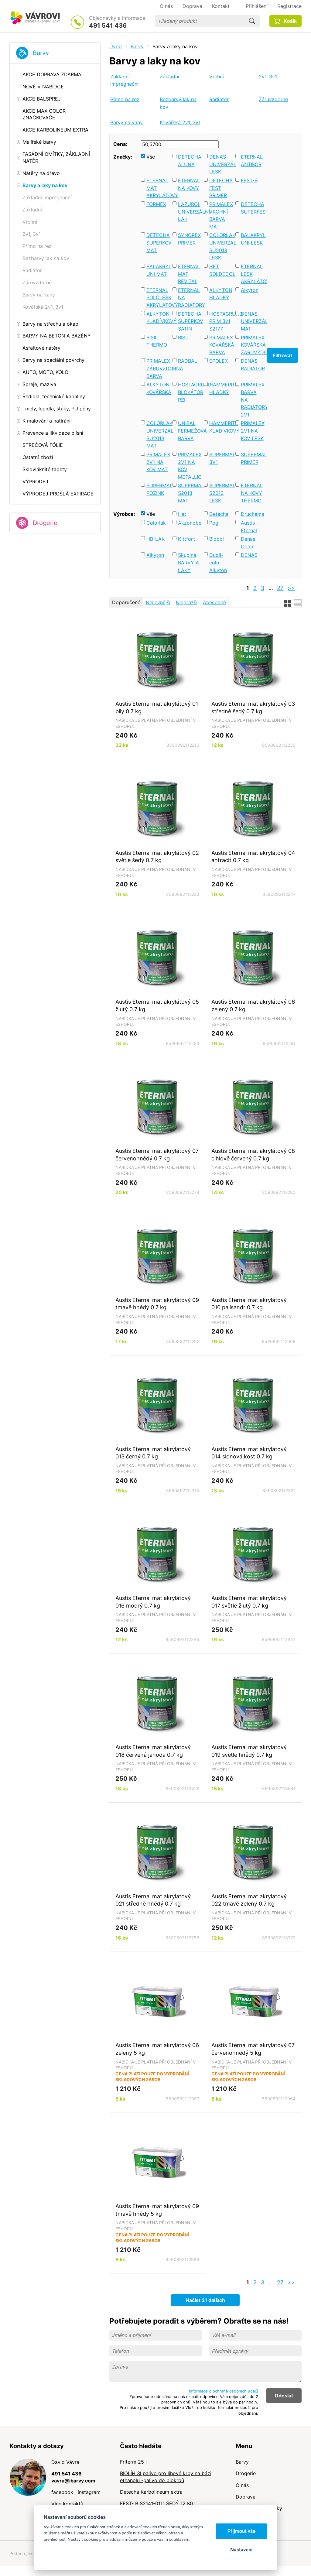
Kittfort (186, 539)
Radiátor (219, 99)
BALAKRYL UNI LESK (252, 239)
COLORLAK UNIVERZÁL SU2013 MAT (158, 434)
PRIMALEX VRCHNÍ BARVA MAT (221, 215)
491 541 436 (108, 25)
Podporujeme (22, 2553)
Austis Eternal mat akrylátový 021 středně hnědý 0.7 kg (153, 1900)
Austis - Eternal (249, 526)
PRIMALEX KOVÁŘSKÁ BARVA (221, 344)
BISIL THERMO (156, 341)
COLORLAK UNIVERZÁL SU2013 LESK (221, 246)
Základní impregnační (124, 80)
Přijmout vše (241, 2531)
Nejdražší (186, 602)
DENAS (249, 555)
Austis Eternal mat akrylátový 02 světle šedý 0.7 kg (157, 856)
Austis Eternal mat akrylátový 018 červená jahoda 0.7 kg (153, 1751)
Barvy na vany (126, 122)
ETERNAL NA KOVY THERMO (252, 492)
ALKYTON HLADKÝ (220, 294)
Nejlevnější (158, 602)
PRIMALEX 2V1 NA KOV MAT (158, 461)
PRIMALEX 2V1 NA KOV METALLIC (189, 465)
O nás (242, 2485)
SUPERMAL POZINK (158, 489)
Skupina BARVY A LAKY (188, 562)
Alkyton (249, 290)
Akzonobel (189, 523)
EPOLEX (218, 361)
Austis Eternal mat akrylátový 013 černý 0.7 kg (153, 1453)
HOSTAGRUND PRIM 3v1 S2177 (221, 321)
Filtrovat (282, 355)
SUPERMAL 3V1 (221, 458)
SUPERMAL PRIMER (252, 458)
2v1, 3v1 (268, 77)
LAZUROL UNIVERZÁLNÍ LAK (189, 211)
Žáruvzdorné (273, 99)
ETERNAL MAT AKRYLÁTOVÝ (158, 187)
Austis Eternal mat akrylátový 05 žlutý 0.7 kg (157, 1005)
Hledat (252, 21)
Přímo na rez (124, 99)
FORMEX (156, 204)
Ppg (213, 523)
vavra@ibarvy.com (73, 2481)
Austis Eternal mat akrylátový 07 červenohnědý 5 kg (253, 2049)
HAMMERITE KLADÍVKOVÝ (221, 427)
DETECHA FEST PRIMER (221, 187)
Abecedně (214, 602)
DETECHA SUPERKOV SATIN (189, 321)
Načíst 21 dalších (205, 2300)
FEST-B (249, 180)
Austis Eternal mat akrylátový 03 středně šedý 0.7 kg (253, 707)
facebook (62, 2492)
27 (280, 588)
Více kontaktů (67, 2504)
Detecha (218, 514)
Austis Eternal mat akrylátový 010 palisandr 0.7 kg (249, 1304)
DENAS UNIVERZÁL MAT (252, 321)
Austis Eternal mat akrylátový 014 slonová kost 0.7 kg (249, 1453)
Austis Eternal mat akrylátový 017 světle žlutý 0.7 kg (249, 1602)
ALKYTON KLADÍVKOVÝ (158, 317)
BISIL (183, 337)
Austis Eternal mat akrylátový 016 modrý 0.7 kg (153, 1602)
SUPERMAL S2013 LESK (221, 492)
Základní (169, 77)
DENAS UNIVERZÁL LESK (221, 164)
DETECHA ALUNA (189, 160)
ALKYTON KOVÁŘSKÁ (158, 388)
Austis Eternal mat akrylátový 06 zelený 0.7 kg (253, 1005)
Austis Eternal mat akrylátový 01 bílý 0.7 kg (156, 707)
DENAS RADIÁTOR (252, 365)
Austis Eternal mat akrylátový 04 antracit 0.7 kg (253, 856)
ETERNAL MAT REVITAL (189, 273)
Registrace (289, 6)
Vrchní (216, 77)
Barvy (41, 53)
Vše (150, 157)
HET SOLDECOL (221, 270)
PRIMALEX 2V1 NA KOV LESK (252, 430)
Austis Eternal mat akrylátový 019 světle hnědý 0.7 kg (249, 1751)
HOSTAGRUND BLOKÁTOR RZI (189, 392)
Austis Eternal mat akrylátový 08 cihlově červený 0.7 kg (253, 1154)
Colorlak (156, 523)
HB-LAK (155, 539)
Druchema (252, 514)
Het (182, 514)
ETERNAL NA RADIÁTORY (189, 297)
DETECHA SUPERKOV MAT (158, 242)
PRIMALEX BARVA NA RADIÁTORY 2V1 (252, 400)
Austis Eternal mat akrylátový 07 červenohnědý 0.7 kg (157, 1154)
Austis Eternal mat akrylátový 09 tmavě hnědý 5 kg (157, 2210)
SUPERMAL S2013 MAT (189, 492)
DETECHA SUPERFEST (252, 208)
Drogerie (45, 522)
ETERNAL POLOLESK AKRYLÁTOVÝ (158, 297)
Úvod (115, 46)
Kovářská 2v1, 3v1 (180, 122)
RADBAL (187, 361)
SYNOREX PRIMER (189, 239)
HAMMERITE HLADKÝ (221, 388)
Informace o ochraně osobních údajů (223, 2391)
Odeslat (284, 2396)
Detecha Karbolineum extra (151, 2492)
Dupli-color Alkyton (218, 562)
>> (291, 588)
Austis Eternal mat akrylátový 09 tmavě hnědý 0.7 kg (157, 1304)
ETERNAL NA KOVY (189, 184)
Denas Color (248, 543)
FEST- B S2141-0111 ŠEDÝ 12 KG (156, 2503)
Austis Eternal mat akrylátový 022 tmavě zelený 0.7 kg (249, 1900)
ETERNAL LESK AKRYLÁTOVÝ (252, 273)
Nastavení (241, 2550)
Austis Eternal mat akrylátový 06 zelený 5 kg (157, 2049)
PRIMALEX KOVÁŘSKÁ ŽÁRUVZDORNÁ (252, 344)
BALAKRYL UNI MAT (158, 270)
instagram (89, 2492)
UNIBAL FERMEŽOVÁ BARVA (189, 430)
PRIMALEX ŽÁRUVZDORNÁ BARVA (158, 368)
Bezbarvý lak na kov (178, 103)
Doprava (245, 2497)
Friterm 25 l (133, 2462)
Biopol (216, 539)
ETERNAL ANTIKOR (252, 160)
